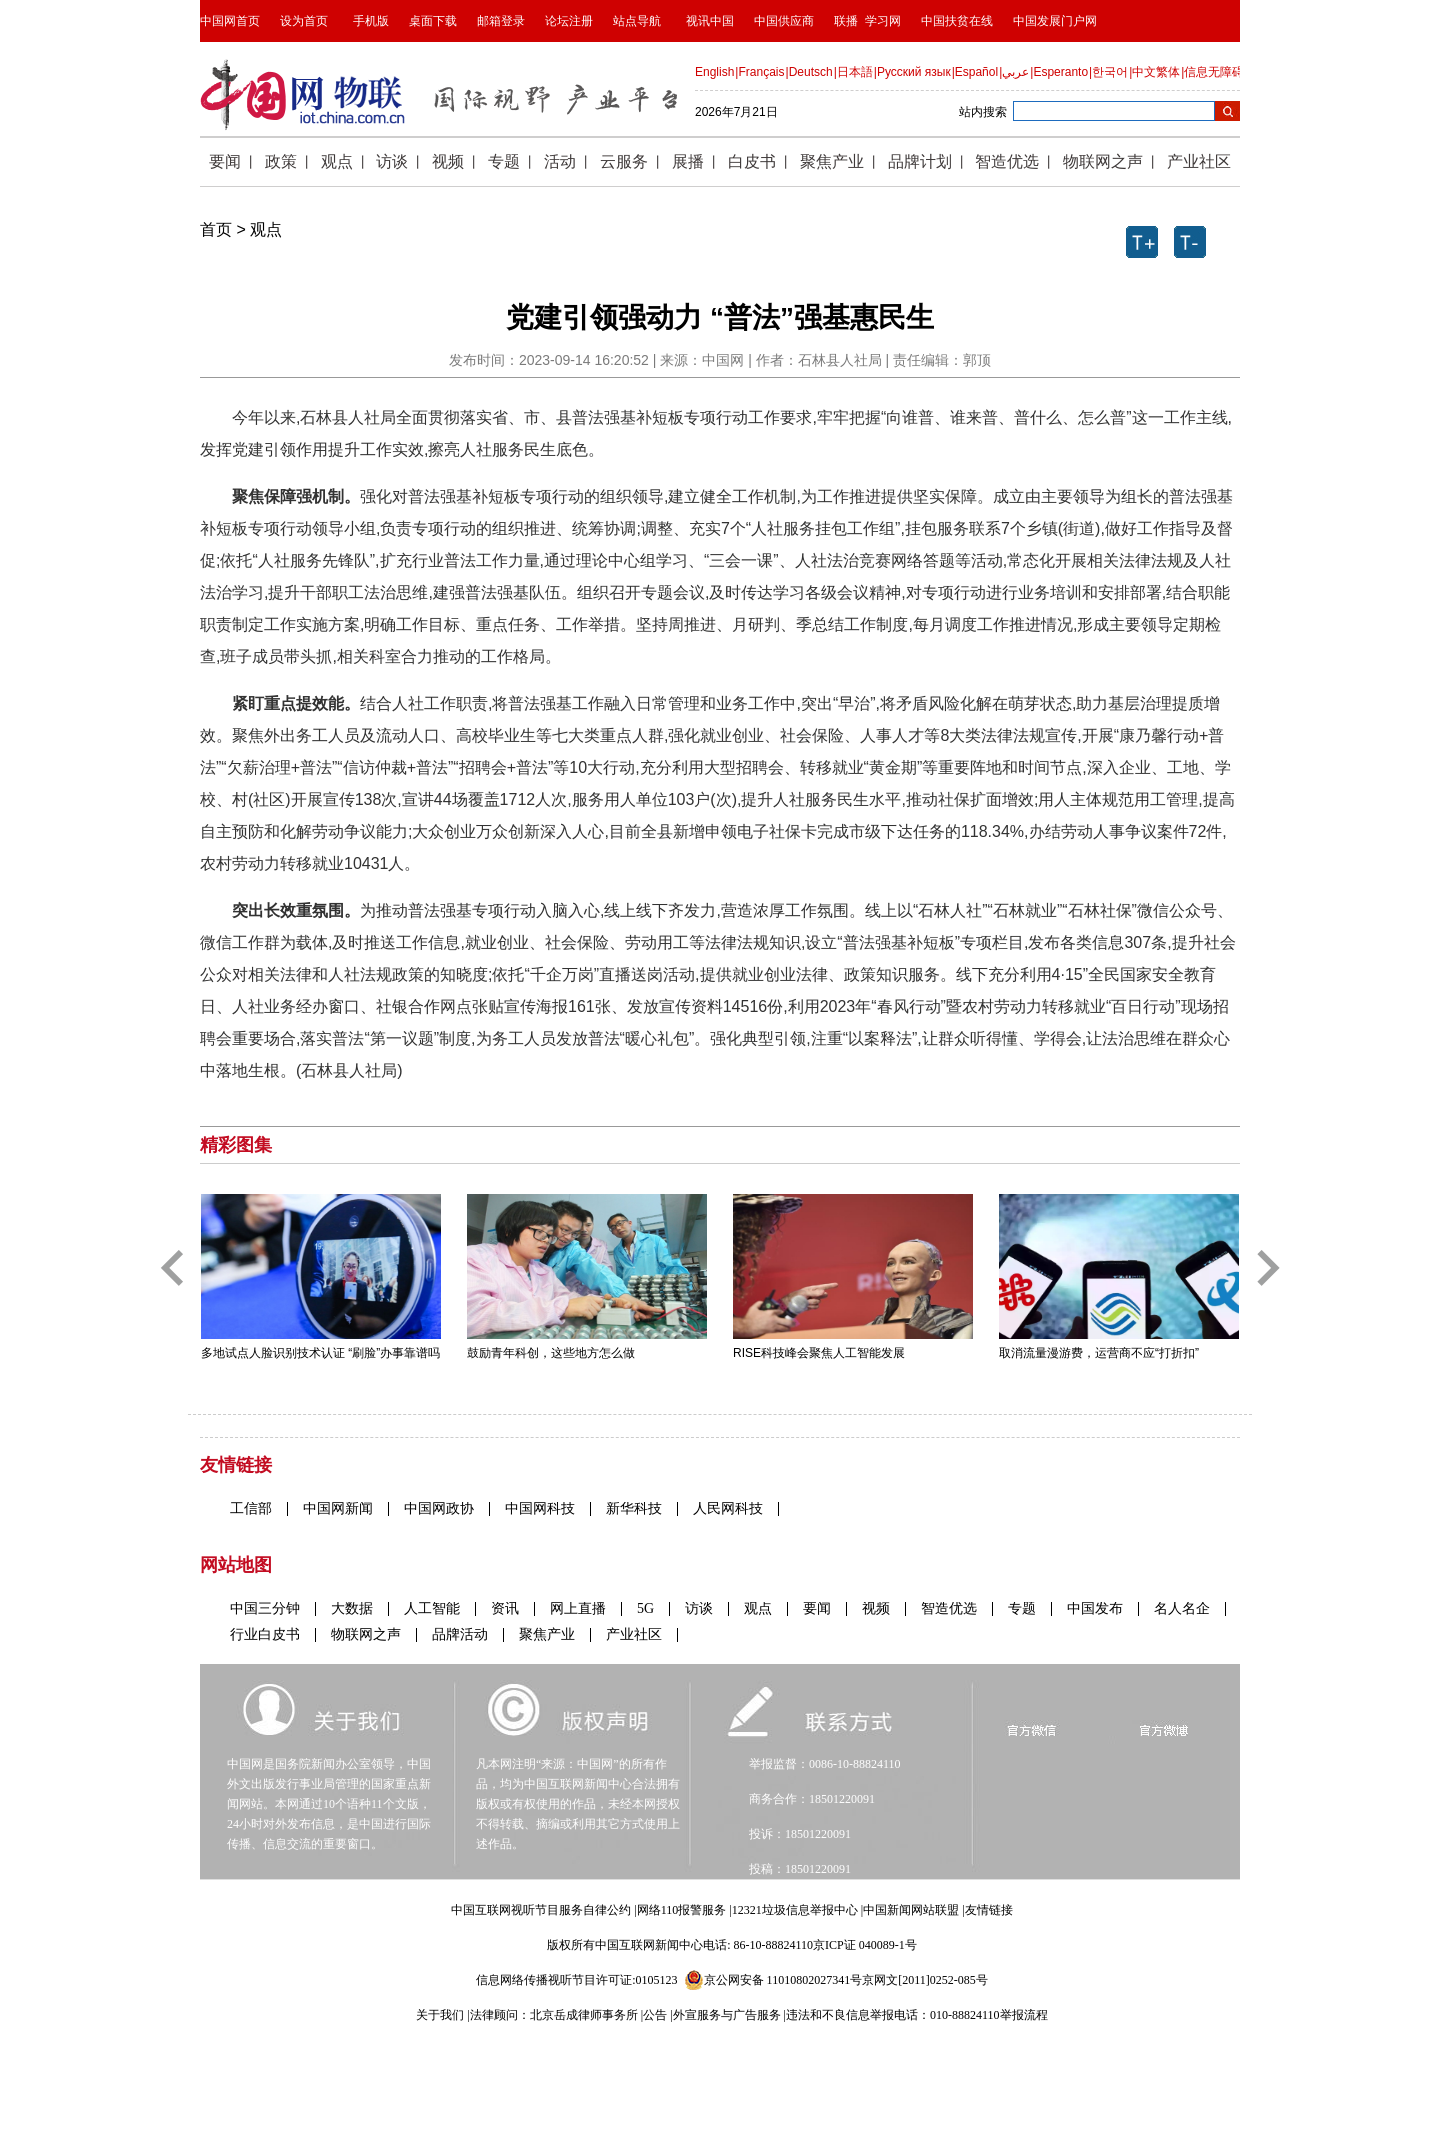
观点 (266, 229)
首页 (216, 229)
